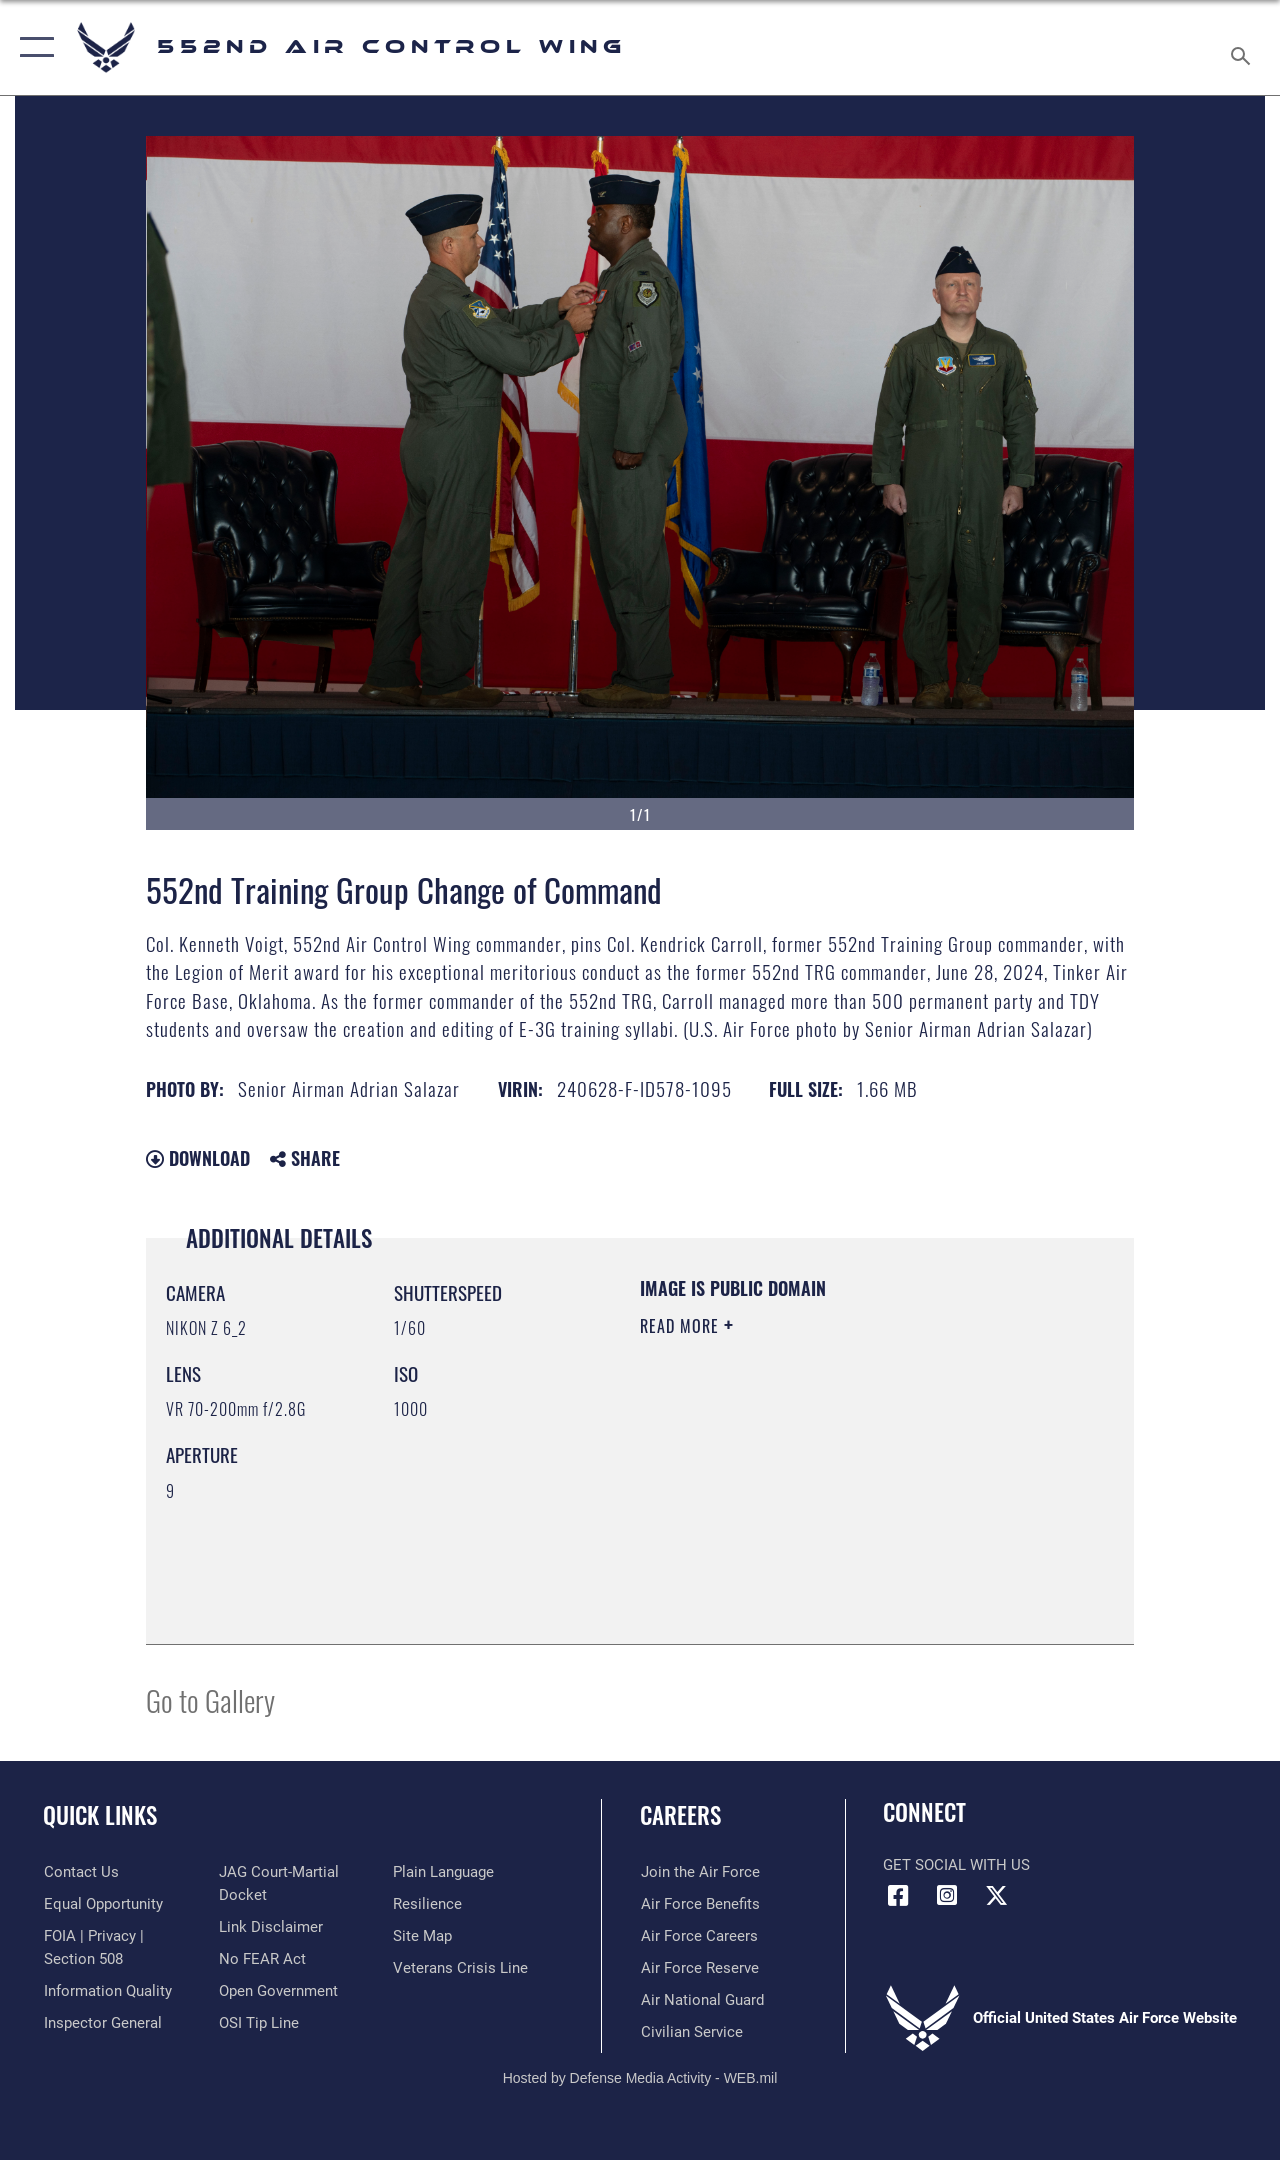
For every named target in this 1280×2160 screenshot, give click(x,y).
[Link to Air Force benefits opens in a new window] (699, 1904)
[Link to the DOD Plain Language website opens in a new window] (443, 1872)
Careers (680, 1815)
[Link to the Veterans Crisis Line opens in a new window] (460, 1968)
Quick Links (100, 1815)
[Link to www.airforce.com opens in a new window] (699, 1872)
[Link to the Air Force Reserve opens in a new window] (699, 1968)
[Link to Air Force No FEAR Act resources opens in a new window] (261, 1958)
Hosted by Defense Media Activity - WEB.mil (640, 2078)
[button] (32, 47)
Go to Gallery (210, 1699)
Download (198, 1158)
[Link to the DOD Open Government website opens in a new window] (277, 1990)
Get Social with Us (956, 1865)
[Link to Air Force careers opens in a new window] (698, 1936)
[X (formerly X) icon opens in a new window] (996, 1896)
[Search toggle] (1244, 47)
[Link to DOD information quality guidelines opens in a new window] (107, 1990)
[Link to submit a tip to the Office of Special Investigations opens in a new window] (258, 2022)
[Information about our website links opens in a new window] (270, 1926)
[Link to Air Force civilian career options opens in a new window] (691, 2032)
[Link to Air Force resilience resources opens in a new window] (427, 1904)
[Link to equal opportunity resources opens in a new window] (102, 1904)
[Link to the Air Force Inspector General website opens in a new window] (102, 2022)
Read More (682, 1326)
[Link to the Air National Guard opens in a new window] (701, 2000)
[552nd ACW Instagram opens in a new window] (947, 1896)
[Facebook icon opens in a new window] (898, 1896)
